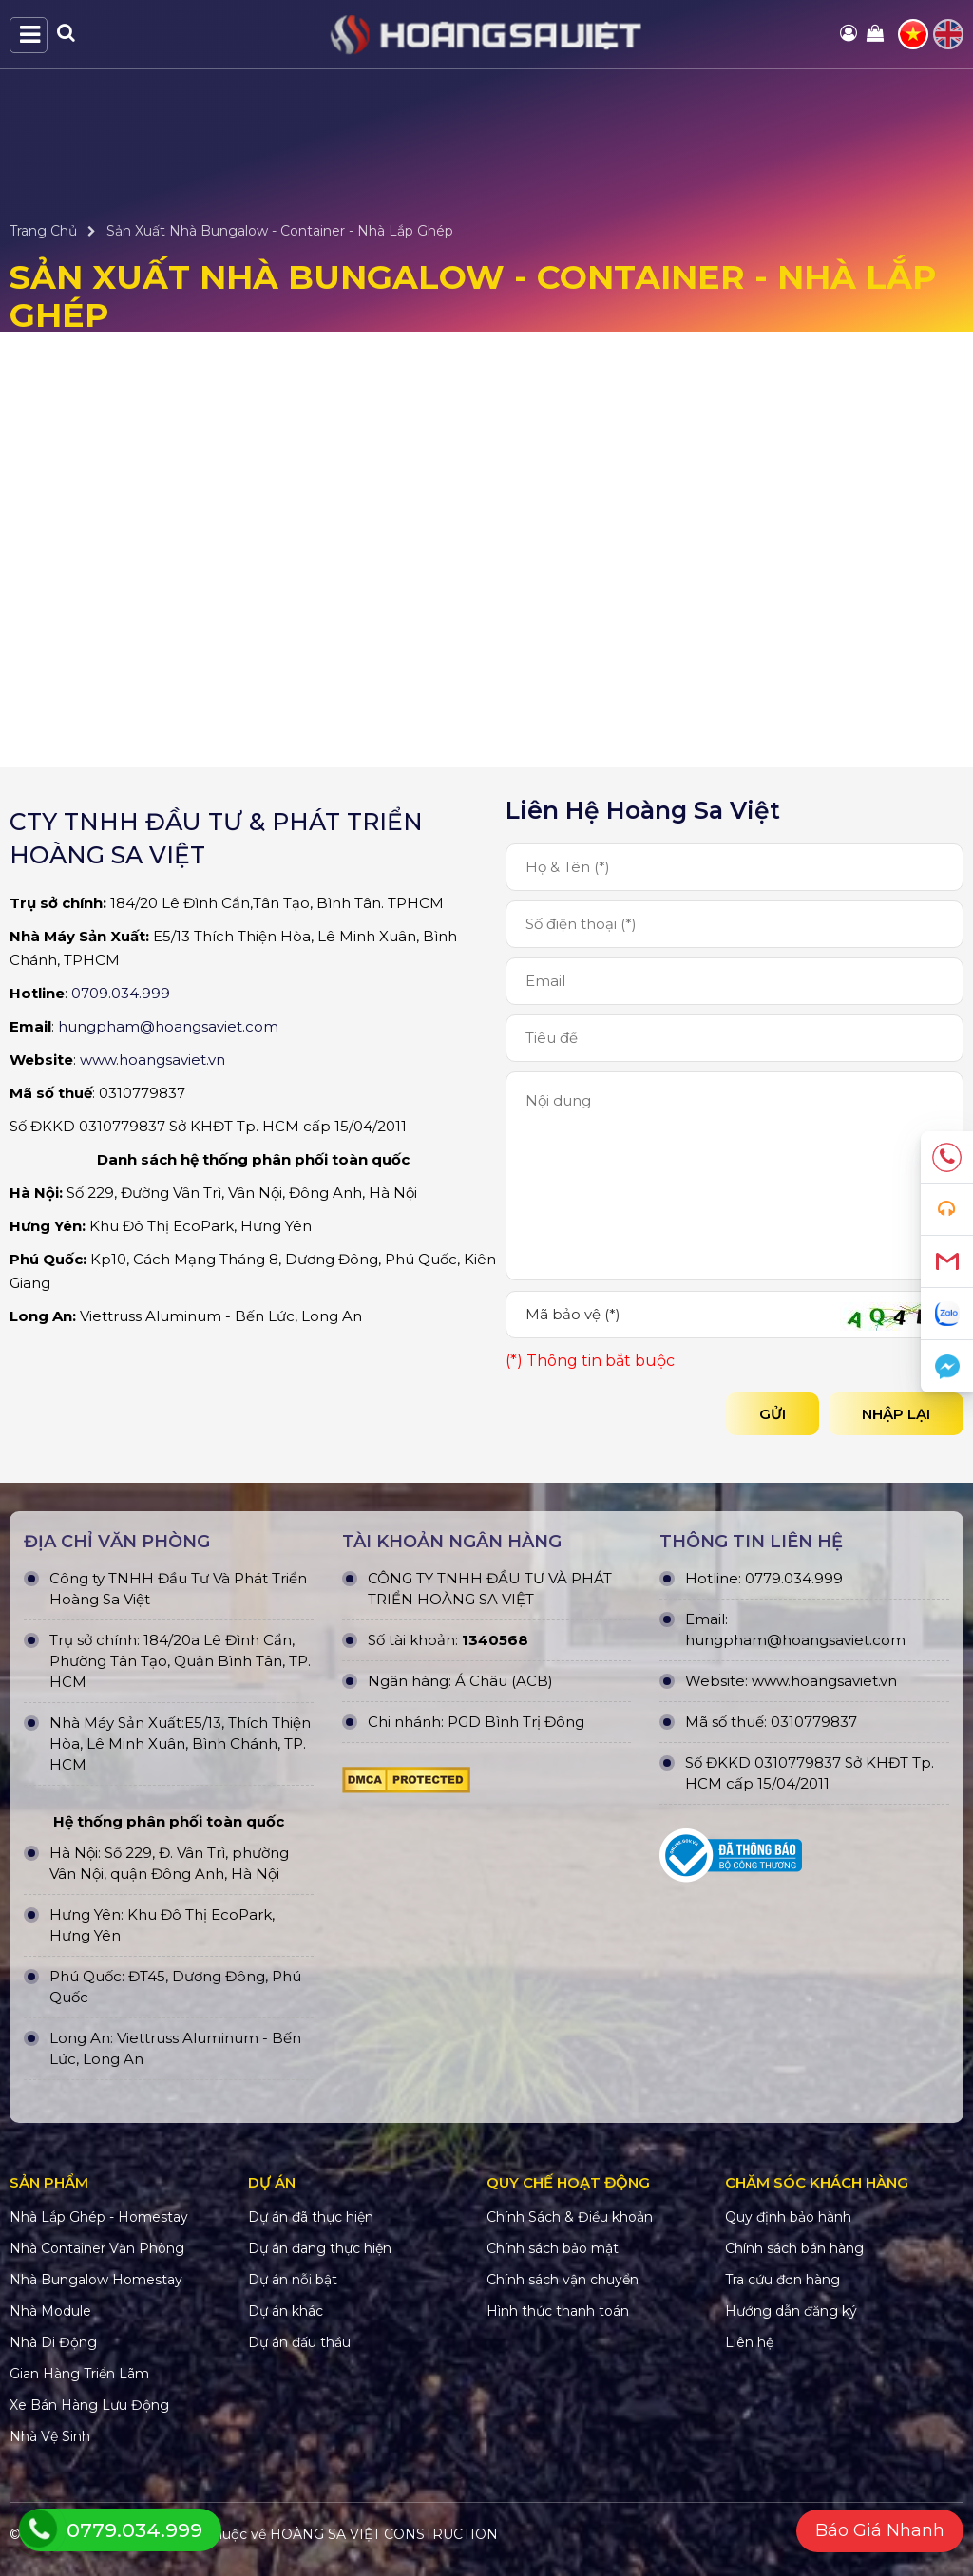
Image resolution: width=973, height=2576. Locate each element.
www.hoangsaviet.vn (152, 1060)
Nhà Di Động (53, 2342)
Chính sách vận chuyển (562, 2279)
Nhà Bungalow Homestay (96, 2279)
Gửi (772, 1414)
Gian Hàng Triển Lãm (79, 2373)
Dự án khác (285, 2311)
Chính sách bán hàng (794, 2248)
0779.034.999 (794, 1578)
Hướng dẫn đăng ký (791, 2311)
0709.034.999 (120, 993)
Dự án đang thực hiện (319, 2248)
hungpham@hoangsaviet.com (168, 1026)
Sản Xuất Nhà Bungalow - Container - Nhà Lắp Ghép (279, 230)
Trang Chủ (43, 230)
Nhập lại (896, 1414)
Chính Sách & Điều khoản (569, 2217)
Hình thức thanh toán (557, 2311)
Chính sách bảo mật (552, 2248)
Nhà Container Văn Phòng (97, 2248)
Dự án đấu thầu (299, 2342)
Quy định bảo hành (788, 2217)
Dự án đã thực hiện (310, 2217)
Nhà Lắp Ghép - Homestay (99, 2217)
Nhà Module (50, 2311)
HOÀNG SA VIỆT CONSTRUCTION (384, 2534)
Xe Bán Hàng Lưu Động (89, 2405)
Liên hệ (749, 2342)
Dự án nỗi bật (292, 2279)
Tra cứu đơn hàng (782, 2279)
